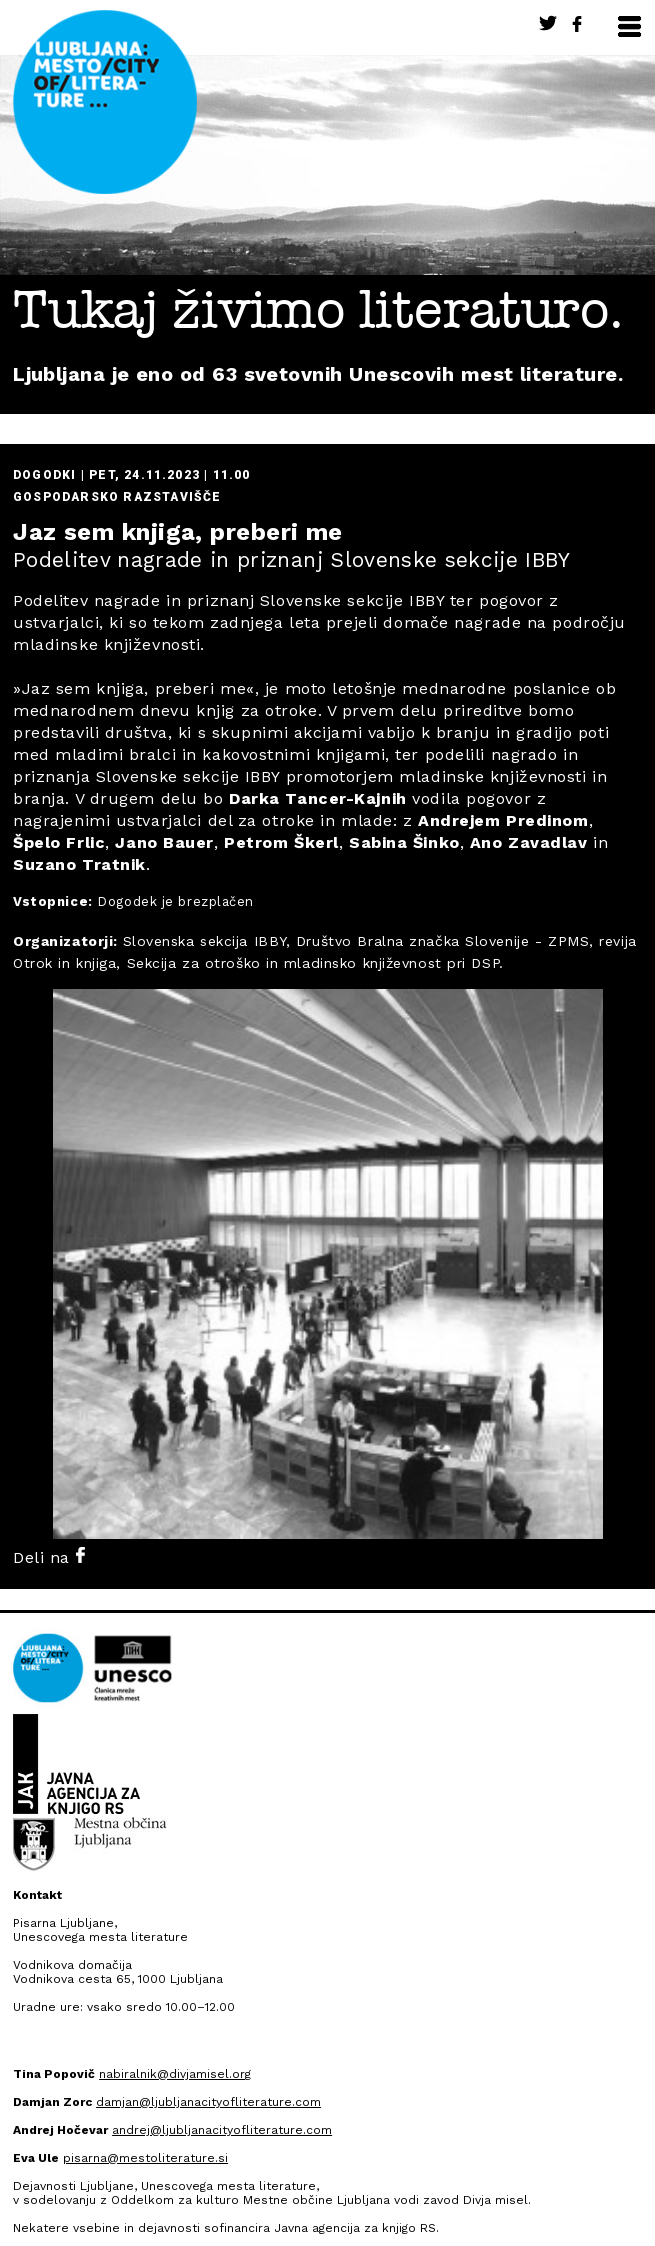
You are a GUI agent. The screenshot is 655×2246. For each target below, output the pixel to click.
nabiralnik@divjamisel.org (175, 2074)
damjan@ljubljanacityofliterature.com (208, 2102)
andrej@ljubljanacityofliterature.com (222, 2130)
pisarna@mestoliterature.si (145, 2158)
